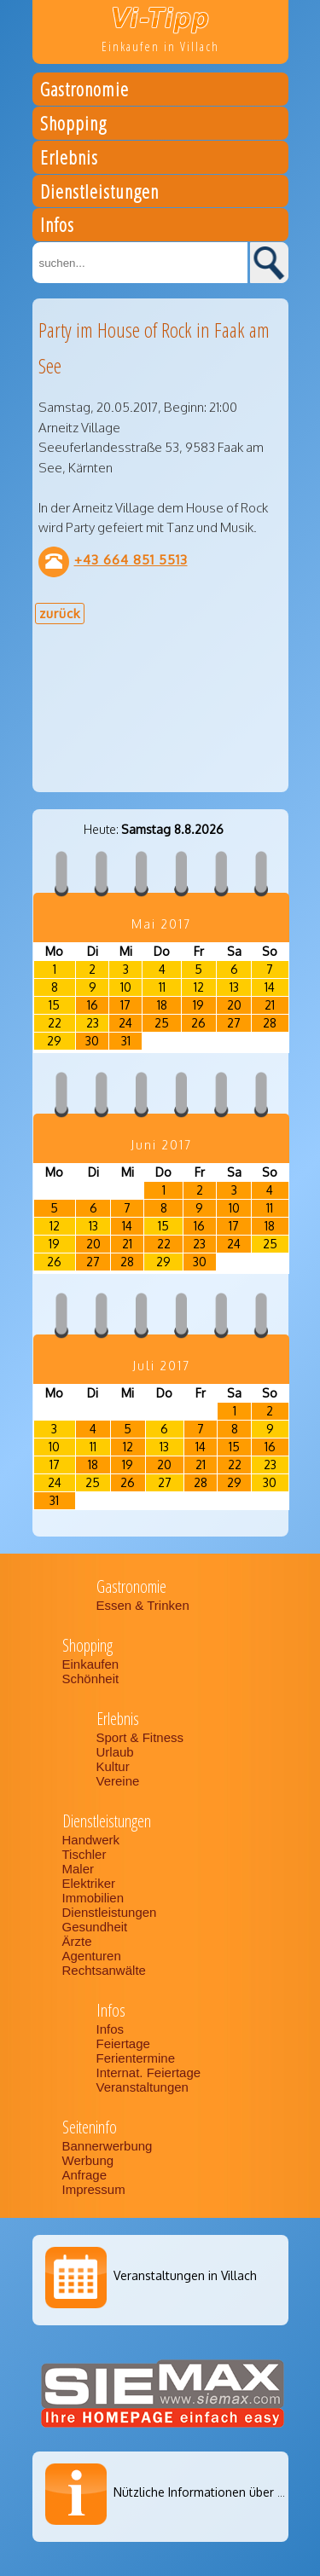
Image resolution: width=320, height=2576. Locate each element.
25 (161, 1023)
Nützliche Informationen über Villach (213, 2492)
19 (198, 1005)
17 (125, 1005)
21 (270, 1005)
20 (234, 1005)
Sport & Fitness (142, 1737)
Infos (57, 227)
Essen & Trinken (144, 1605)
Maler (78, 1868)
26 (198, 1023)
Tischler (84, 1854)
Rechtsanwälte (104, 1970)
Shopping (73, 125)
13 (234, 987)
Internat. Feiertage (150, 2072)
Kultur (113, 1766)
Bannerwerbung (107, 2146)
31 (126, 1040)
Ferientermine (136, 2058)
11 (162, 987)
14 (270, 987)
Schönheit (90, 1678)
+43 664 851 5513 (131, 559)
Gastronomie (84, 91)
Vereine (118, 1781)
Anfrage (85, 2175)
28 (269, 1023)
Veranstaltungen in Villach (185, 2275)
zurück (59, 613)
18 (162, 1005)
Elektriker (89, 1883)
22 (54, 1023)
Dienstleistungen (99, 194)
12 (199, 987)
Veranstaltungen (142, 2087)
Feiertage (123, 2043)
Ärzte (77, 1941)
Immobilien (93, 1897)
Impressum (93, 2189)
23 (92, 1023)
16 (92, 1005)
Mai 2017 (161, 924)
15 (54, 1005)
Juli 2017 (161, 1365)
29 (54, 1040)
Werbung (88, 2160)
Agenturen (91, 1955)
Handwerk (91, 1839)
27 (234, 1023)
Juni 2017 (161, 1144)
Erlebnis (69, 160)
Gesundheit (95, 1926)
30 (92, 1040)
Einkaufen (90, 1664)
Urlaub (115, 1752)
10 (125, 987)
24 (125, 1023)
